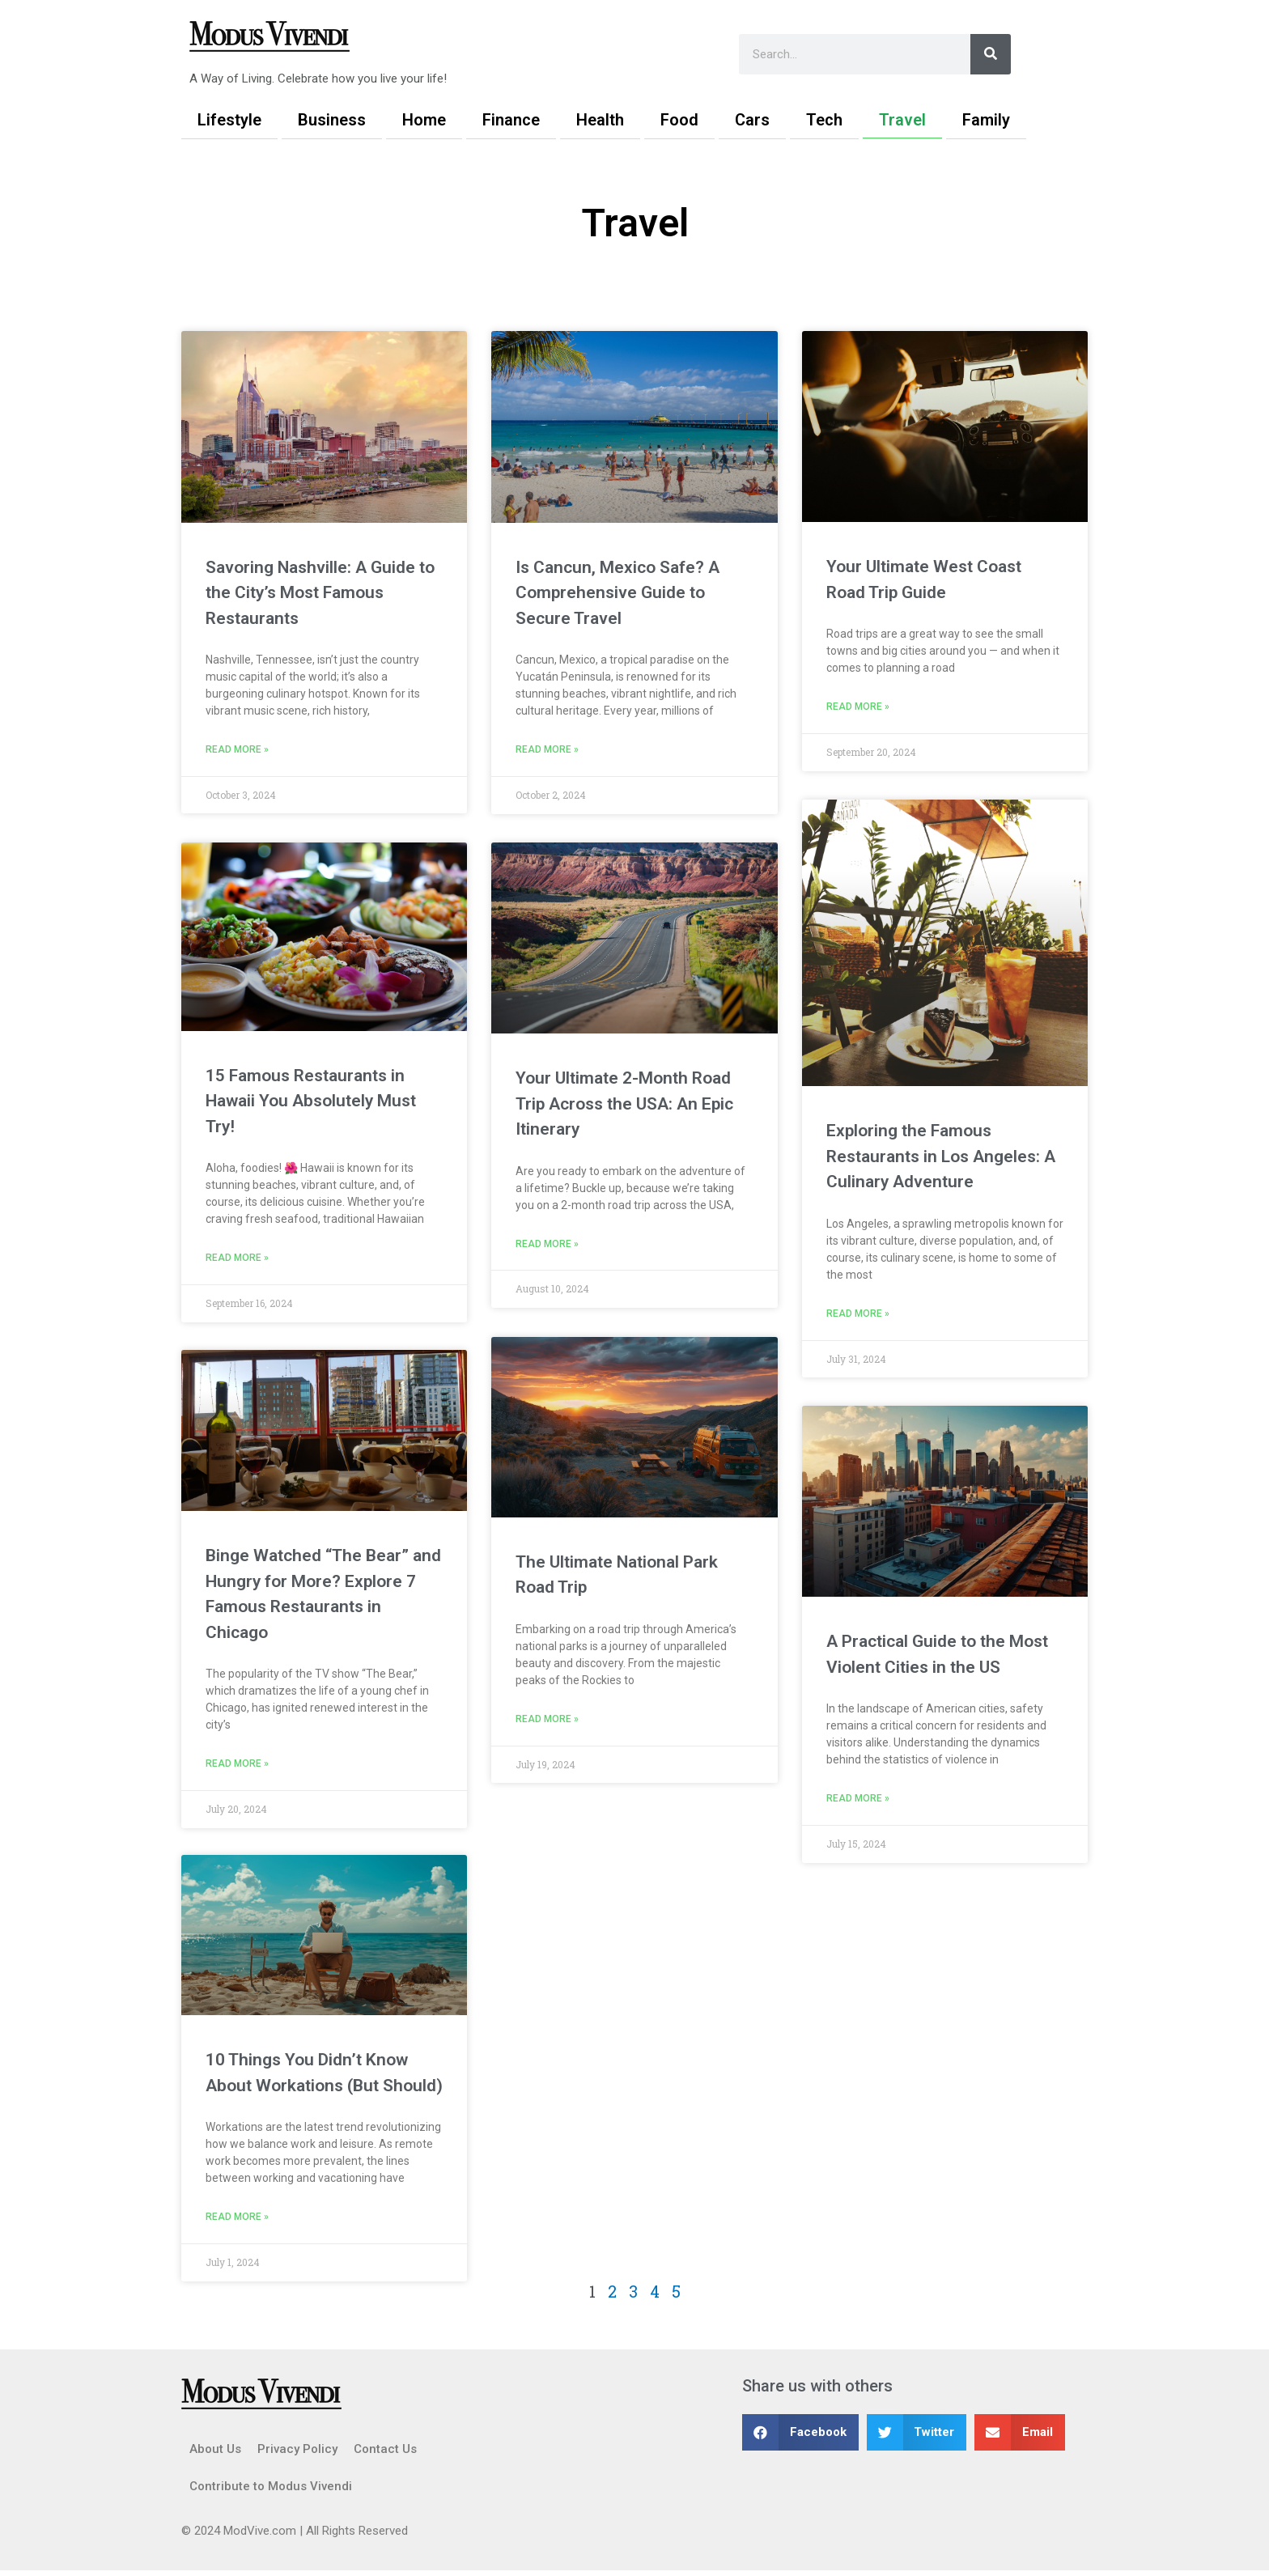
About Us (215, 2454)
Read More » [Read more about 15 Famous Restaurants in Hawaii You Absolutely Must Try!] (237, 1259)
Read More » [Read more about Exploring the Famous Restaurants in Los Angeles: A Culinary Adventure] (857, 1315)
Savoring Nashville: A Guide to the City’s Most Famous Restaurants (320, 593)
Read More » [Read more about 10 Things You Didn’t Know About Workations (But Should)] (237, 2222)
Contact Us (385, 2454)
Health (600, 119)
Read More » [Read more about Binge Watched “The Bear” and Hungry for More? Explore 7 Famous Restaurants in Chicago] (237, 1766)
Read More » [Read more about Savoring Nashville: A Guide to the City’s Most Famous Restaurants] (237, 750)
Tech (824, 119)
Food (679, 119)
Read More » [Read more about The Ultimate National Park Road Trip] (547, 1719)
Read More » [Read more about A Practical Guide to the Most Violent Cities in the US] (857, 1800)
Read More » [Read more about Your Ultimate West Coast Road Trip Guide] (857, 707)
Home (424, 119)
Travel (902, 119)
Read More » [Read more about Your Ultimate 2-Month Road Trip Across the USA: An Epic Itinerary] (547, 1245)
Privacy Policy (297, 2454)
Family (986, 119)
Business (332, 119)
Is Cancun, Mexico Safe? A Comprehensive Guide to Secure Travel (617, 593)
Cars (752, 119)
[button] (800, 2438)
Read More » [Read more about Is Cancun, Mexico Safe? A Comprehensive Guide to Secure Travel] (547, 750)
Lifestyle (229, 119)
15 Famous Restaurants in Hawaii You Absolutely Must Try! (311, 1102)
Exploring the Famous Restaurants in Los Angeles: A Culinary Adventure (940, 1157)
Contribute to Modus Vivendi (270, 2492)
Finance (511, 119)
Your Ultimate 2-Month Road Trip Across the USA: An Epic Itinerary (624, 1104)
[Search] (990, 54)
